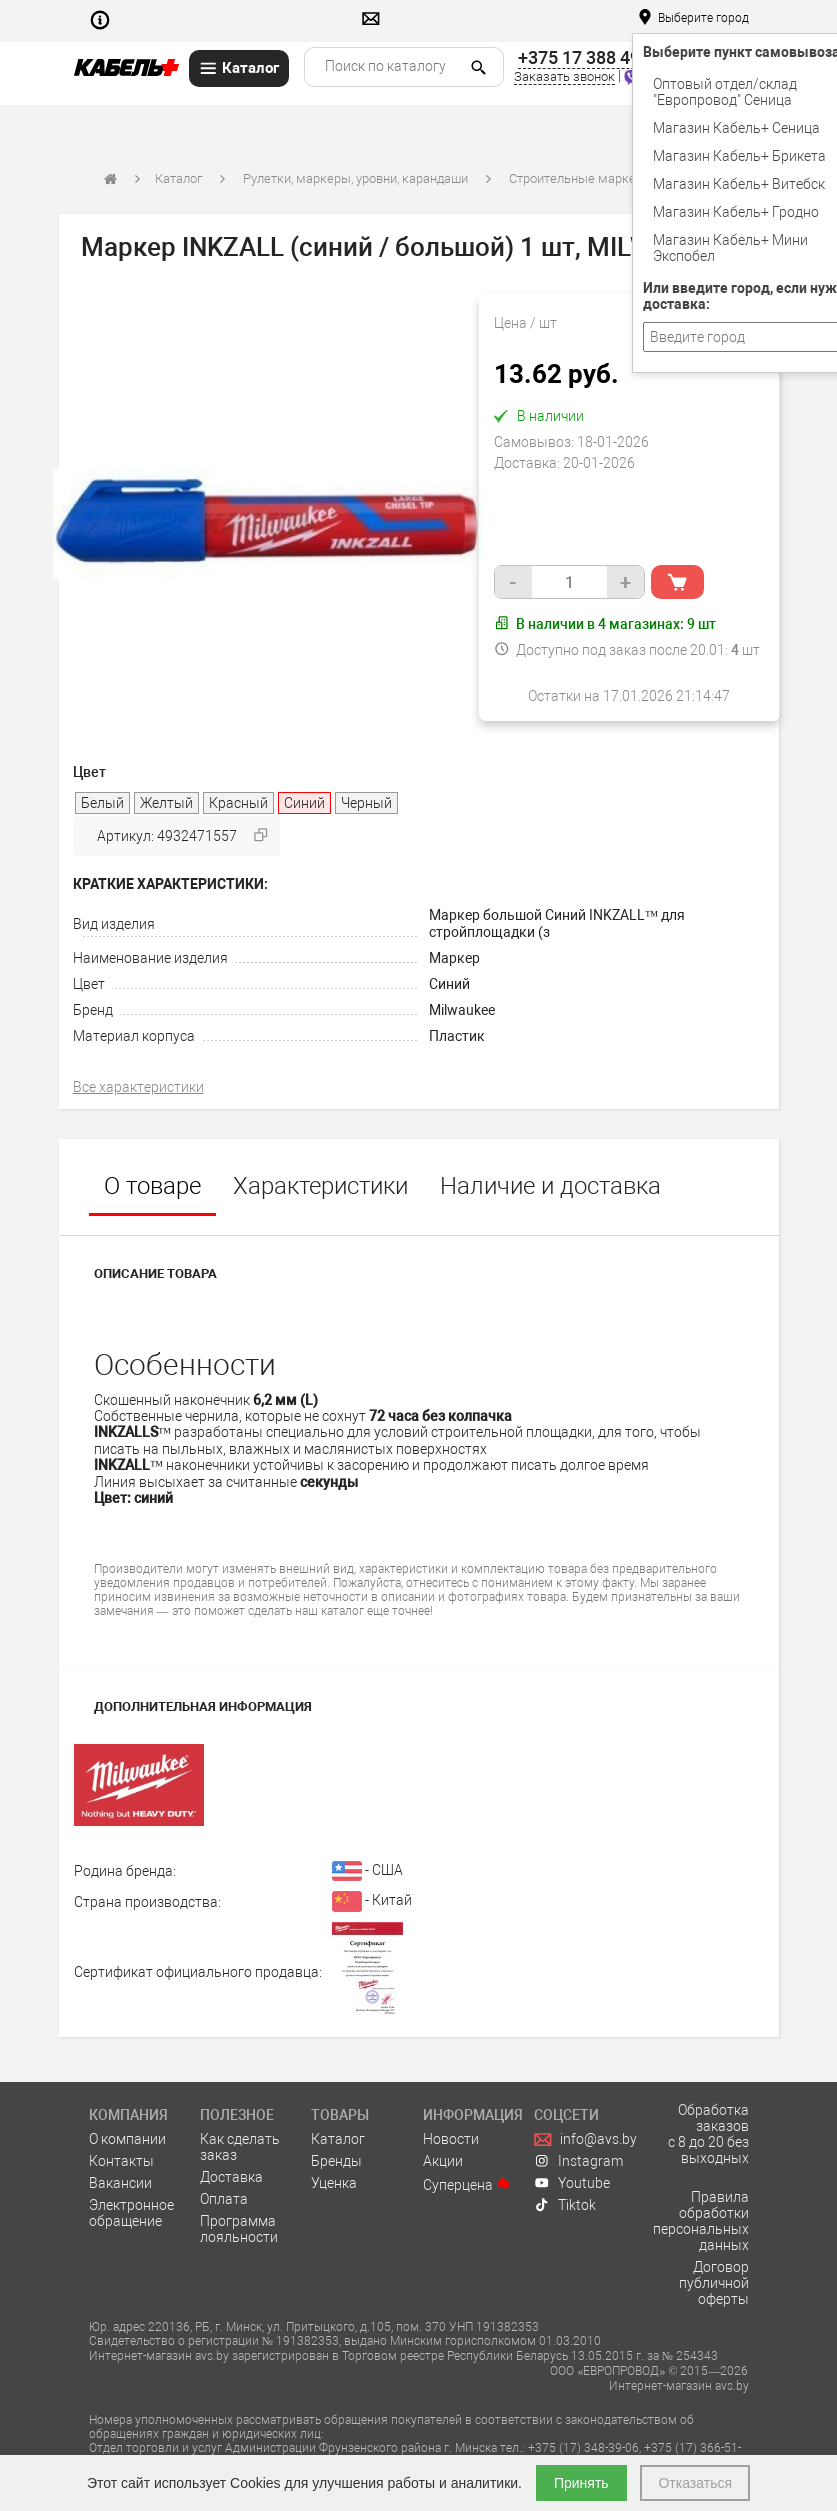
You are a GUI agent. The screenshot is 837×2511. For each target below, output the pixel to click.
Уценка (334, 2183)
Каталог (178, 178)
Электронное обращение (131, 2213)
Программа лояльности (239, 2229)
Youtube (572, 2183)
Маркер (454, 958)
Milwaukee (462, 1010)
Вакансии (120, 2183)
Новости (451, 2139)
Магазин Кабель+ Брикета (739, 156)
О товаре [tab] (152, 1186)
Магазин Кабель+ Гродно (736, 212)
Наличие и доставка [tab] (550, 1186)
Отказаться (695, 2483)
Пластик (457, 1036)
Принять (581, 2483)
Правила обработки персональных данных (701, 2221)
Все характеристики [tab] (138, 1087)
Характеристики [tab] (320, 1186)
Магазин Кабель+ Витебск (739, 184)
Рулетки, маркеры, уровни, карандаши (355, 178)
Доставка (231, 2177)
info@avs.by (585, 2139)
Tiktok (565, 2205)
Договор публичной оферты (714, 2283)
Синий (449, 984)
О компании (127, 2139)
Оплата (224, 2199)
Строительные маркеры (581, 178)
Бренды (336, 2161)
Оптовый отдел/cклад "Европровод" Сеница (725, 92)
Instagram (578, 2161)
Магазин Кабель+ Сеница (736, 128)
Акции (443, 2161)
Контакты (121, 2161)
